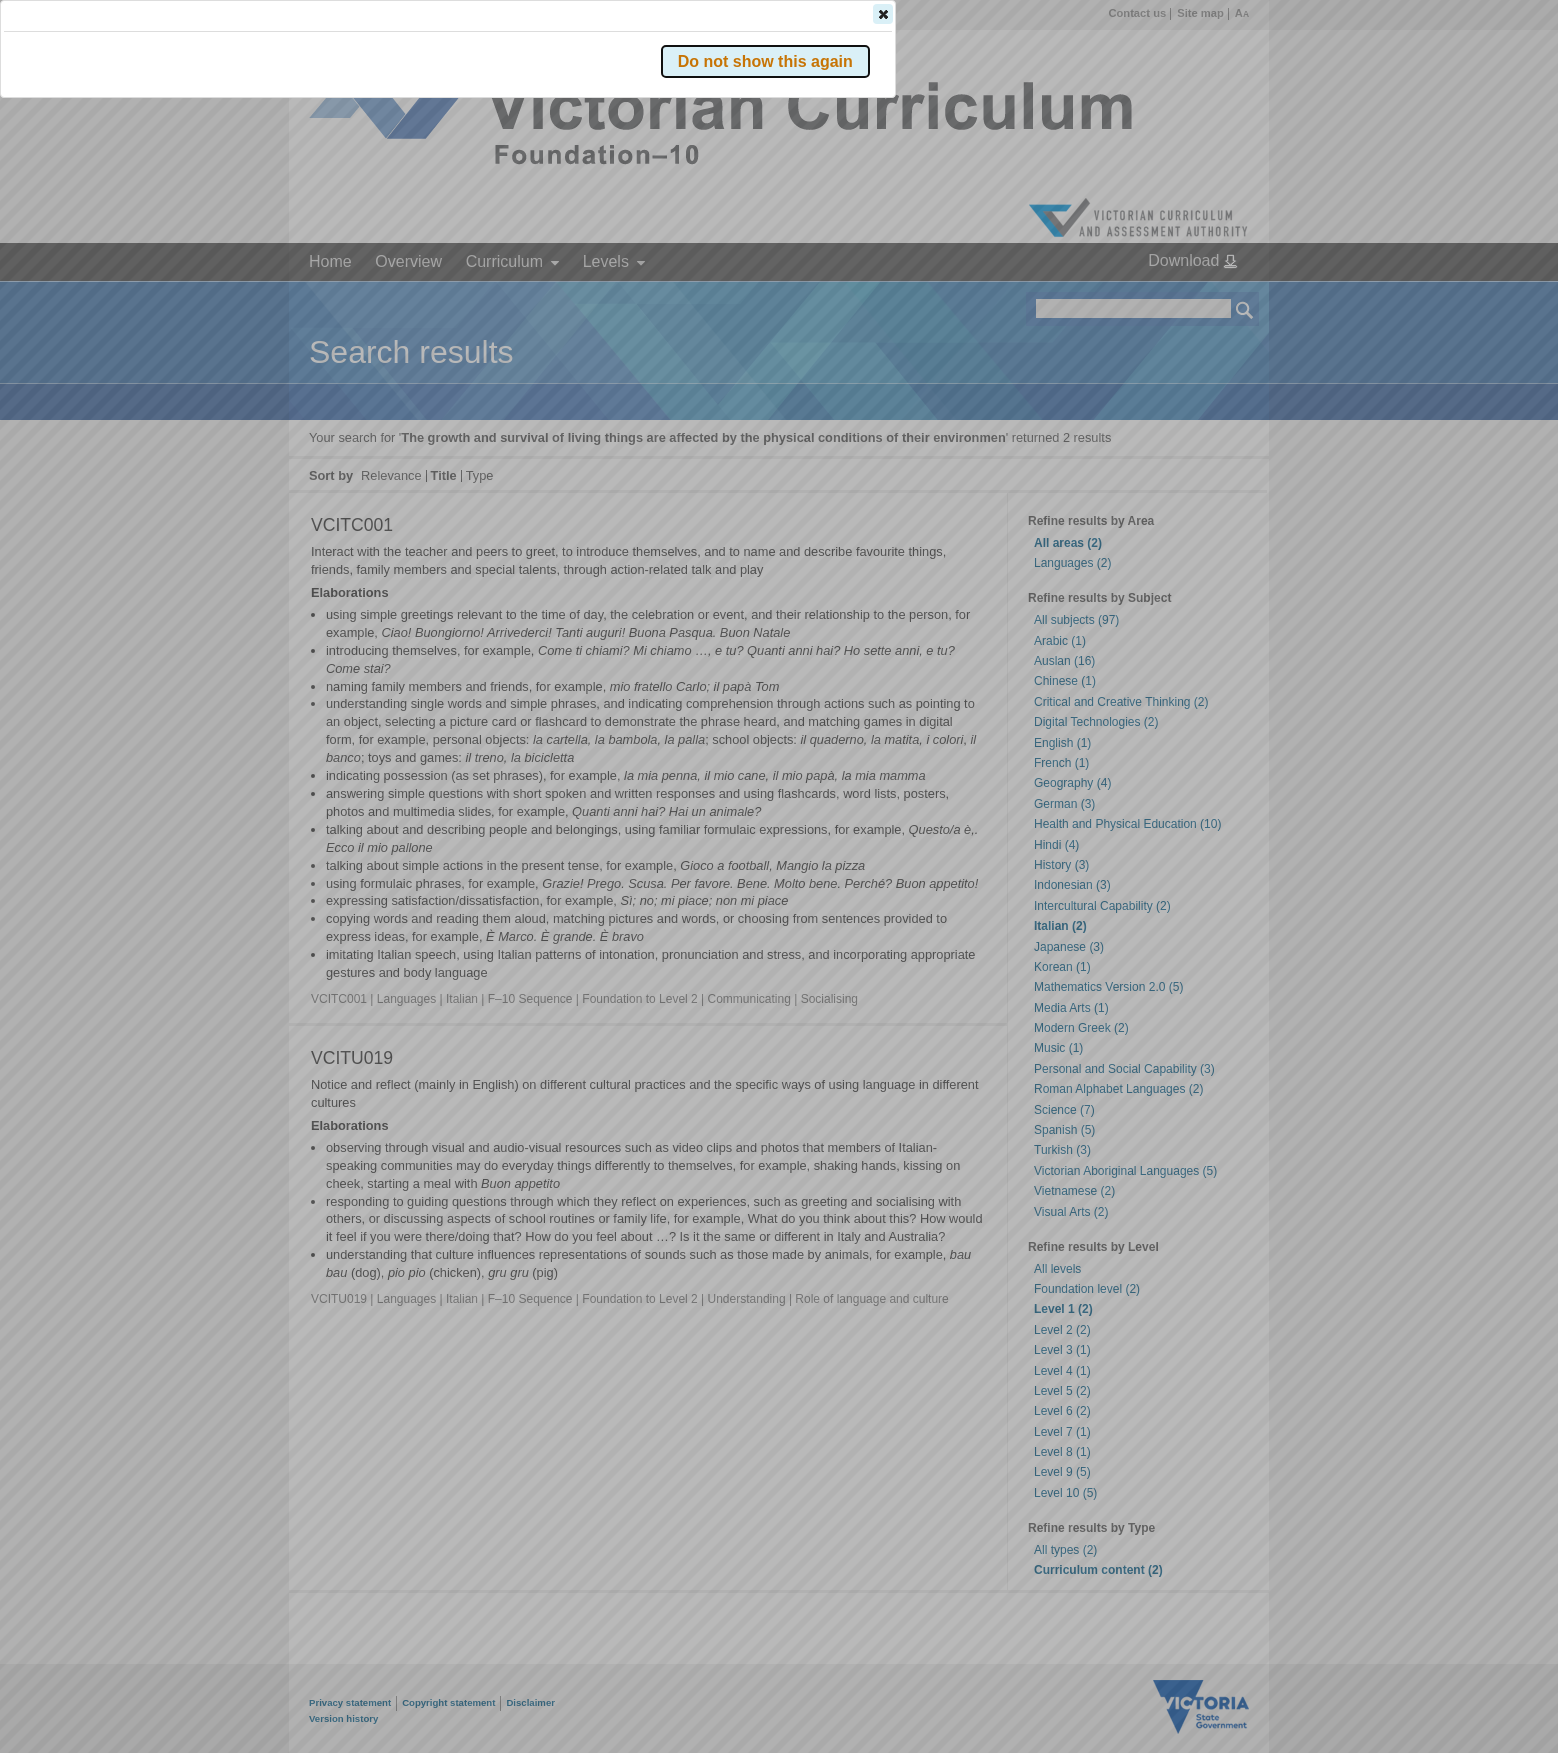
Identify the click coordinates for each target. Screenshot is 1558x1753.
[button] (1210, 299)
